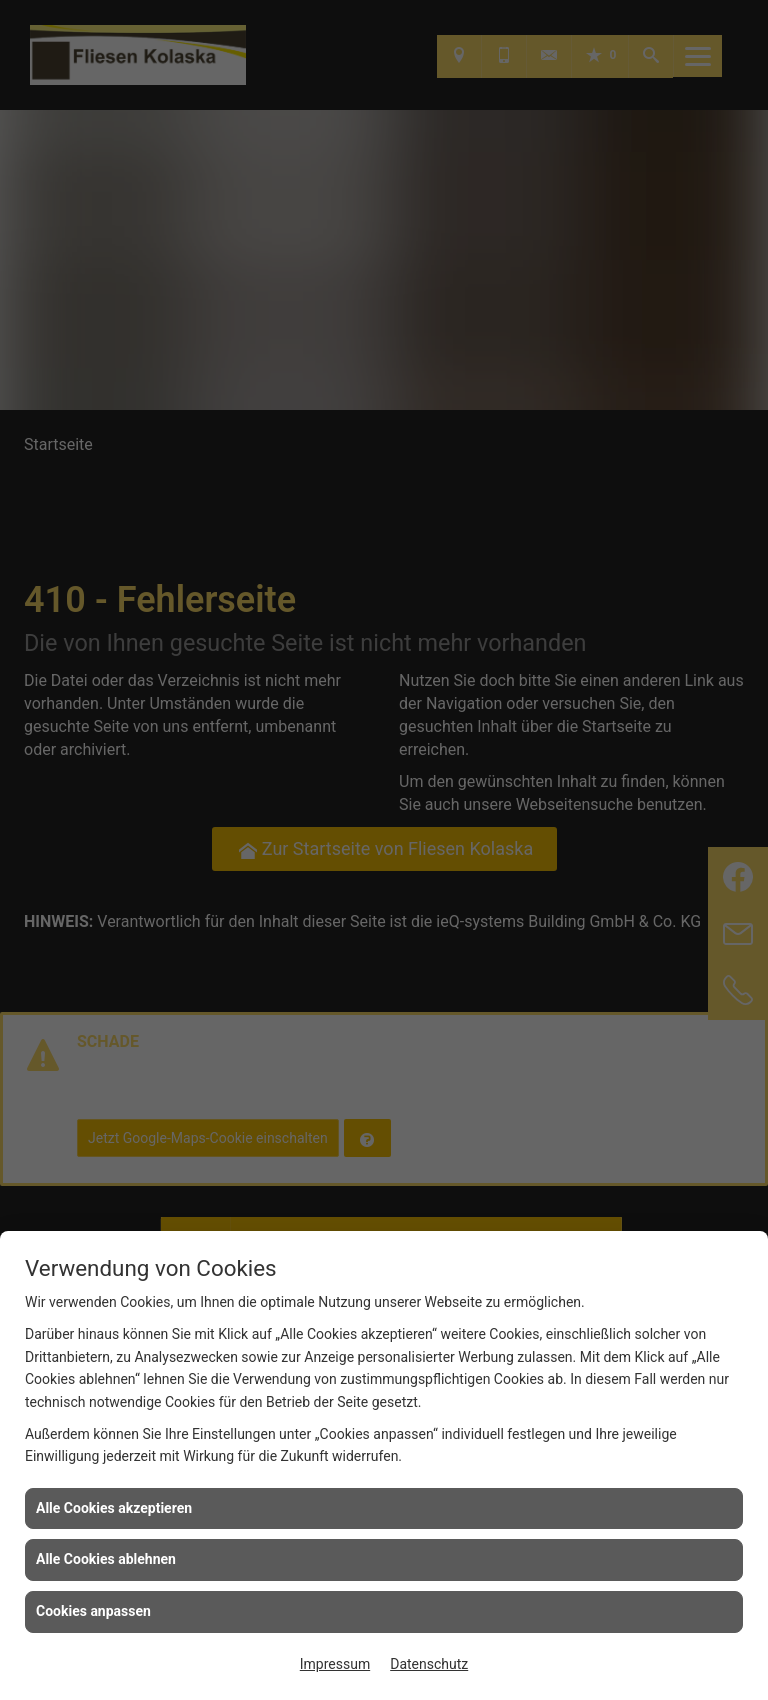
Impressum (335, 1664)
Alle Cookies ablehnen (106, 1559)
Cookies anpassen (93, 1611)
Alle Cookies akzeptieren (114, 1508)
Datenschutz (429, 1664)
